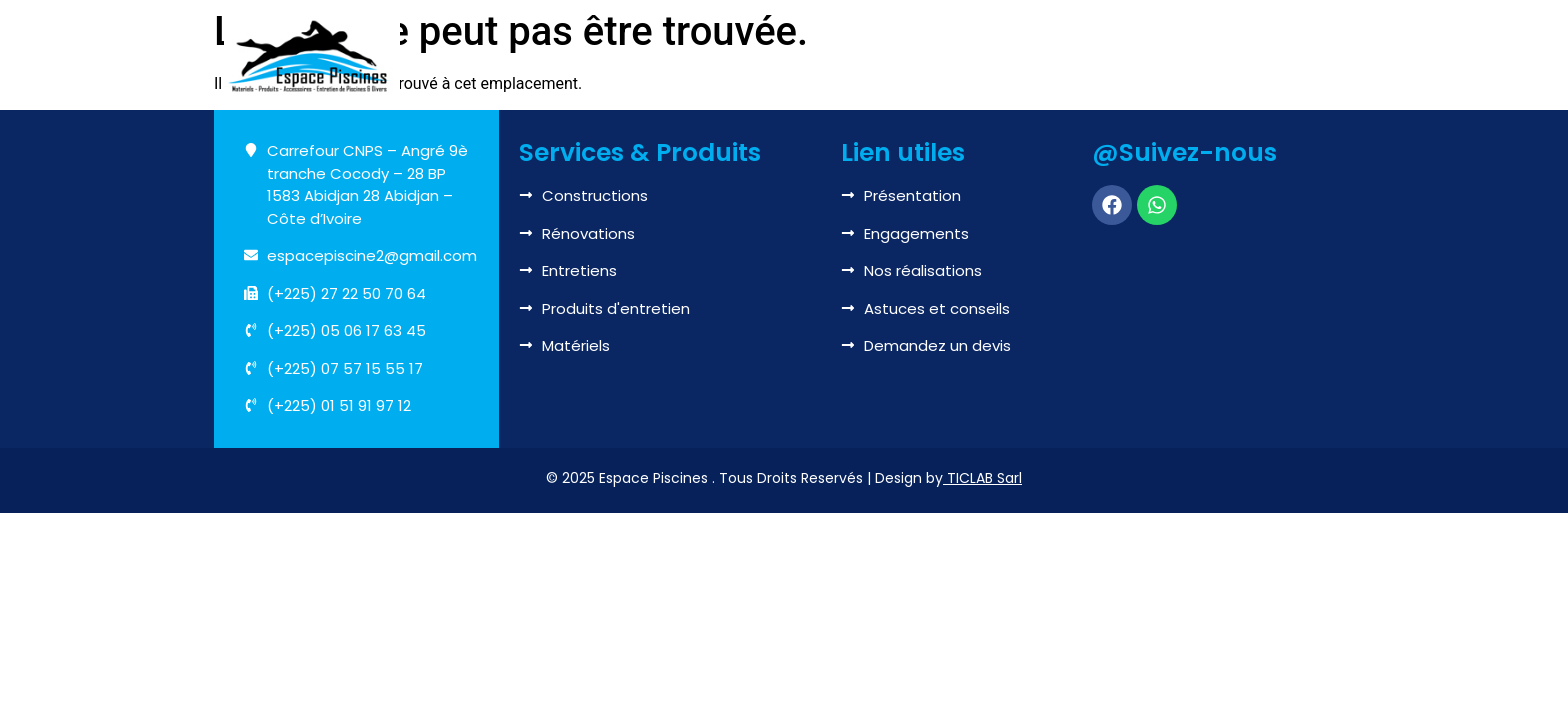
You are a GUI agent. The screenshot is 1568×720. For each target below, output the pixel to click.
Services (817, 56)
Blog (1158, 56)
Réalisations (943, 56)
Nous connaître (673, 56)
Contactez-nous (1267, 56)
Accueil (548, 56)
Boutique (1063, 56)
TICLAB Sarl (984, 478)
